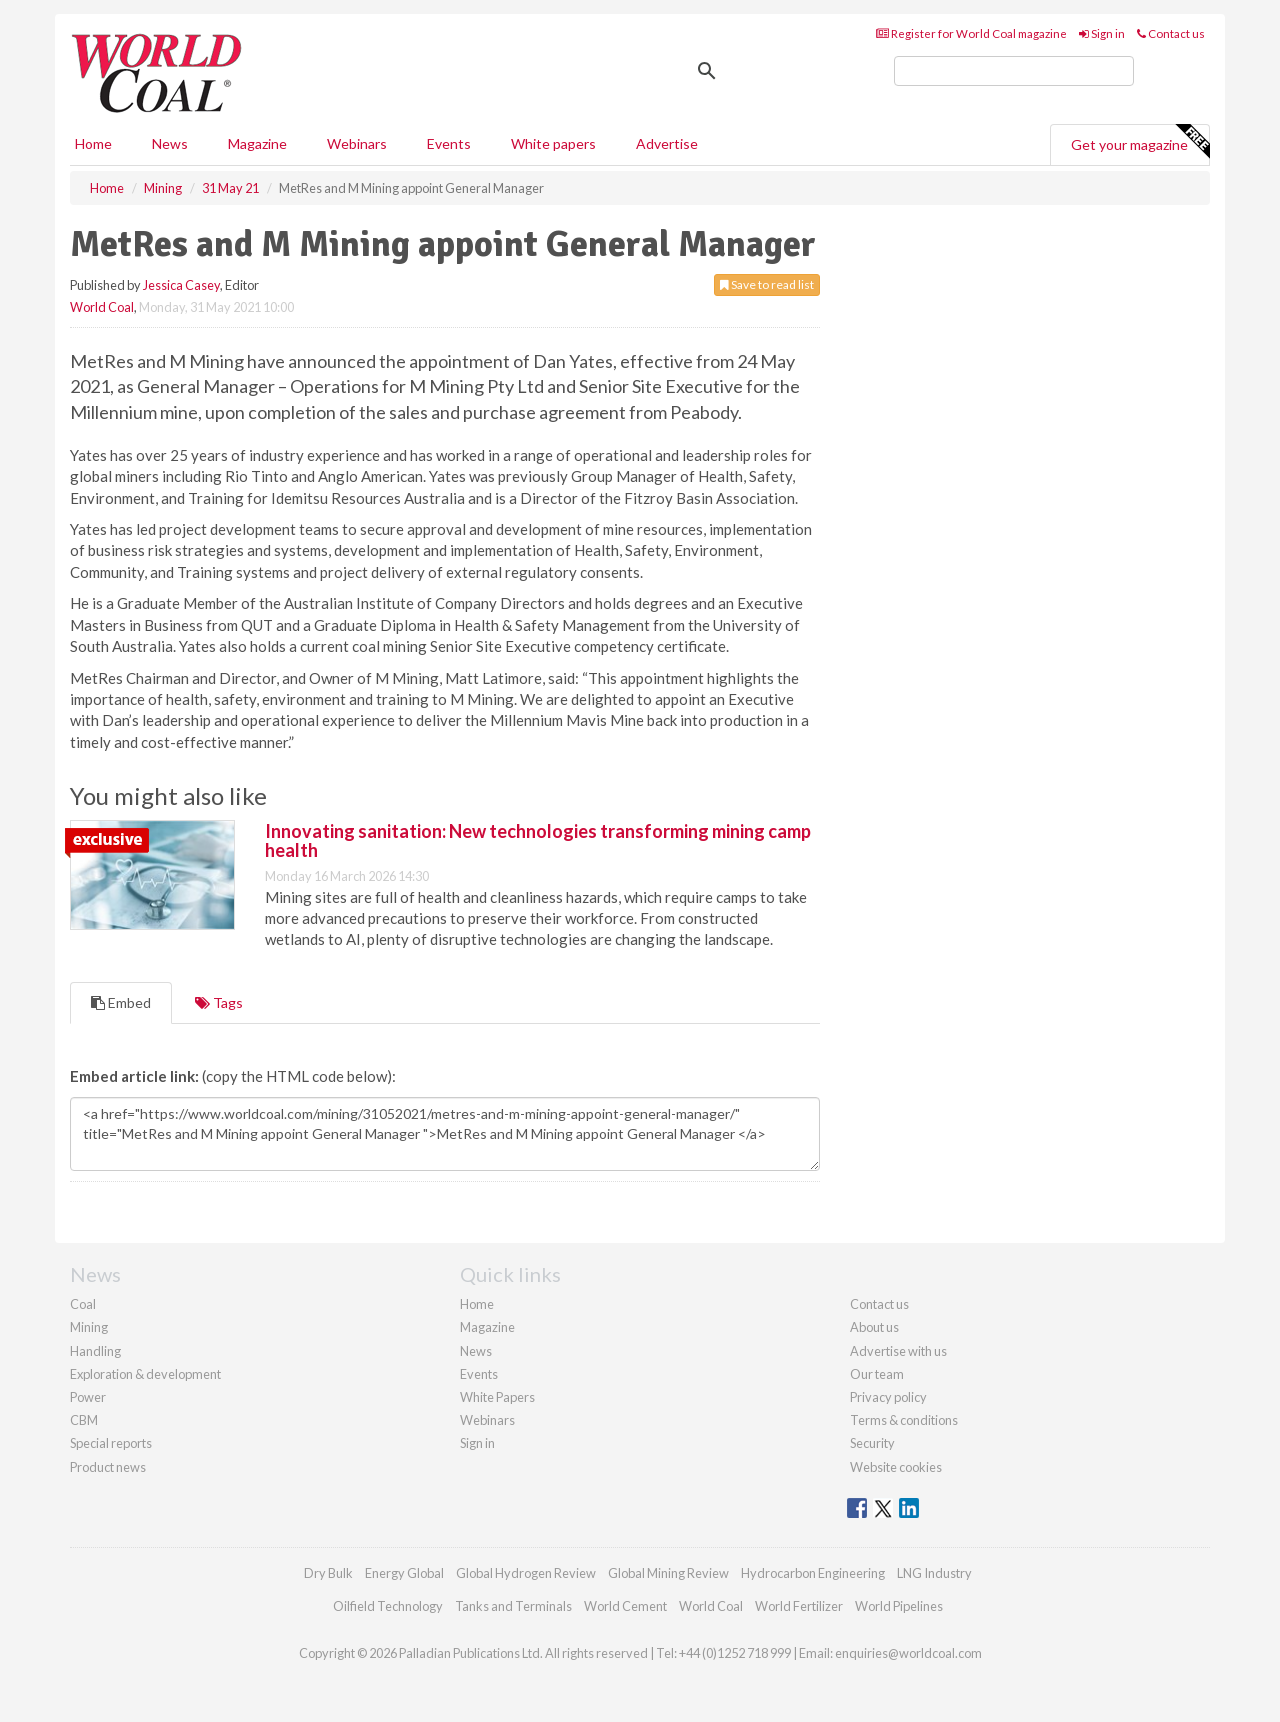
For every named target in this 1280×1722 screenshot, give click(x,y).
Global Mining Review (668, 1573)
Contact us (1171, 33)
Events (449, 143)
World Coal (102, 307)
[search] (1014, 71)
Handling (95, 1351)
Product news (108, 1467)
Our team (877, 1374)
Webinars (357, 143)
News (476, 1351)
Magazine (257, 143)
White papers (553, 143)
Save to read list (767, 284)
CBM (84, 1420)
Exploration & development (145, 1374)
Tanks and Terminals (513, 1606)
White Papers (497, 1397)
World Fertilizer (799, 1606)
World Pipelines (899, 1606)
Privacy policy (888, 1397)
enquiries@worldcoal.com (908, 1653)
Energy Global (404, 1573)
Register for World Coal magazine (971, 33)
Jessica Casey (181, 285)
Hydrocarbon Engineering (813, 1573)
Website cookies (896, 1467)
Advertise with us (898, 1351)
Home (93, 143)
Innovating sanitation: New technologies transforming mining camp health (538, 841)
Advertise (667, 143)
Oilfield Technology (388, 1606)
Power (88, 1397)
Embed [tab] (121, 1002)
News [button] (170, 143)
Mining (89, 1327)
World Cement (625, 1606)
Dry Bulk (328, 1573)
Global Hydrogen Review (526, 1573)
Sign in (1102, 33)
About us (874, 1327)
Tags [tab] (219, 1002)
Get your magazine (1140, 142)
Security (872, 1443)
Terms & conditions (904, 1420)
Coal (83, 1304)
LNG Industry (934, 1573)
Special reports (111, 1443)
